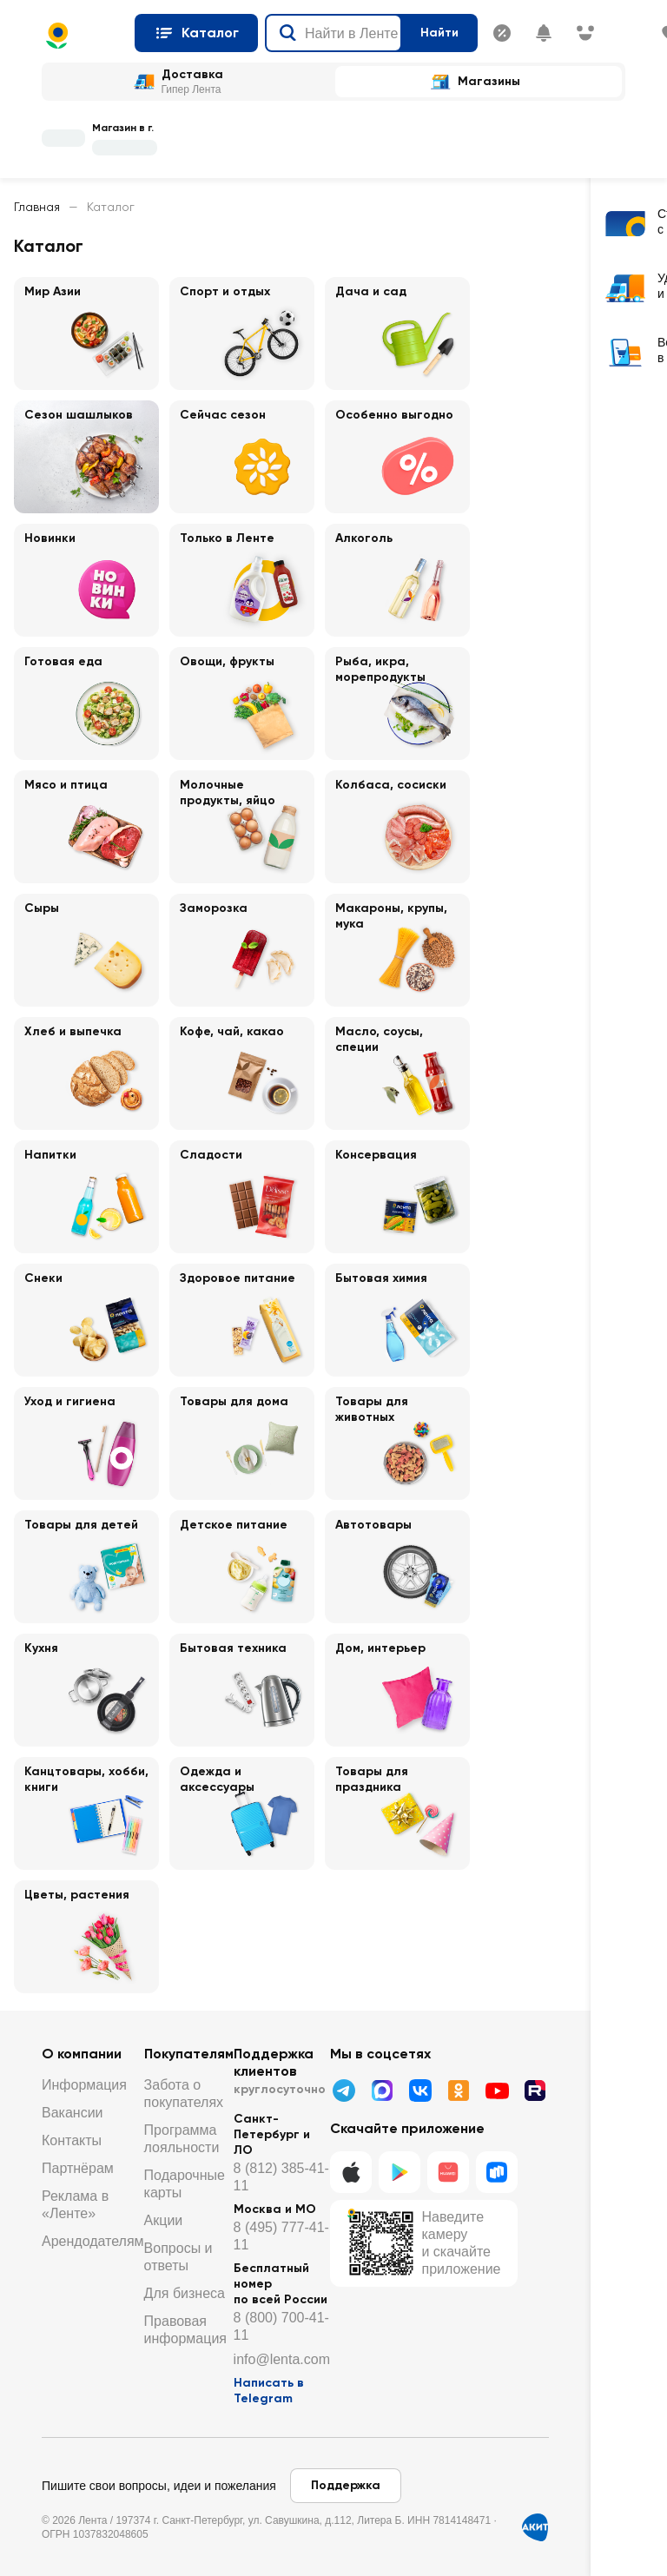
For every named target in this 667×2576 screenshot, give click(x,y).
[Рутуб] (535, 2090)
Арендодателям (93, 2241)
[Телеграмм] (344, 2090)
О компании (82, 2053)
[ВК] (420, 2090)
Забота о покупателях (183, 2093)
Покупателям (189, 2053)
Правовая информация (185, 2330)
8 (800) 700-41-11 (281, 2326)
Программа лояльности (182, 2139)
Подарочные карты (184, 2184)
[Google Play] (399, 2172)
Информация (84, 2084)
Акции (163, 2220)
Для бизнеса (184, 2293)
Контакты (72, 2140)
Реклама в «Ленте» (75, 2205)
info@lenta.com (282, 2359)
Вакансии (72, 2112)
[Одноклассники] (458, 2090)
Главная (37, 207)
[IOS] (351, 2172)
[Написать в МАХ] (382, 2090)
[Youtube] (497, 2090)
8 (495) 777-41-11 (281, 2236)
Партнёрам (78, 2168)
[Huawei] (448, 2172)
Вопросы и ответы (178, 2257)
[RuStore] (497, 2172)
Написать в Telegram (269, 2390)
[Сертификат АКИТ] (535, 2527)
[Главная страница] (81, 35)
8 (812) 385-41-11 (281, 2177)
